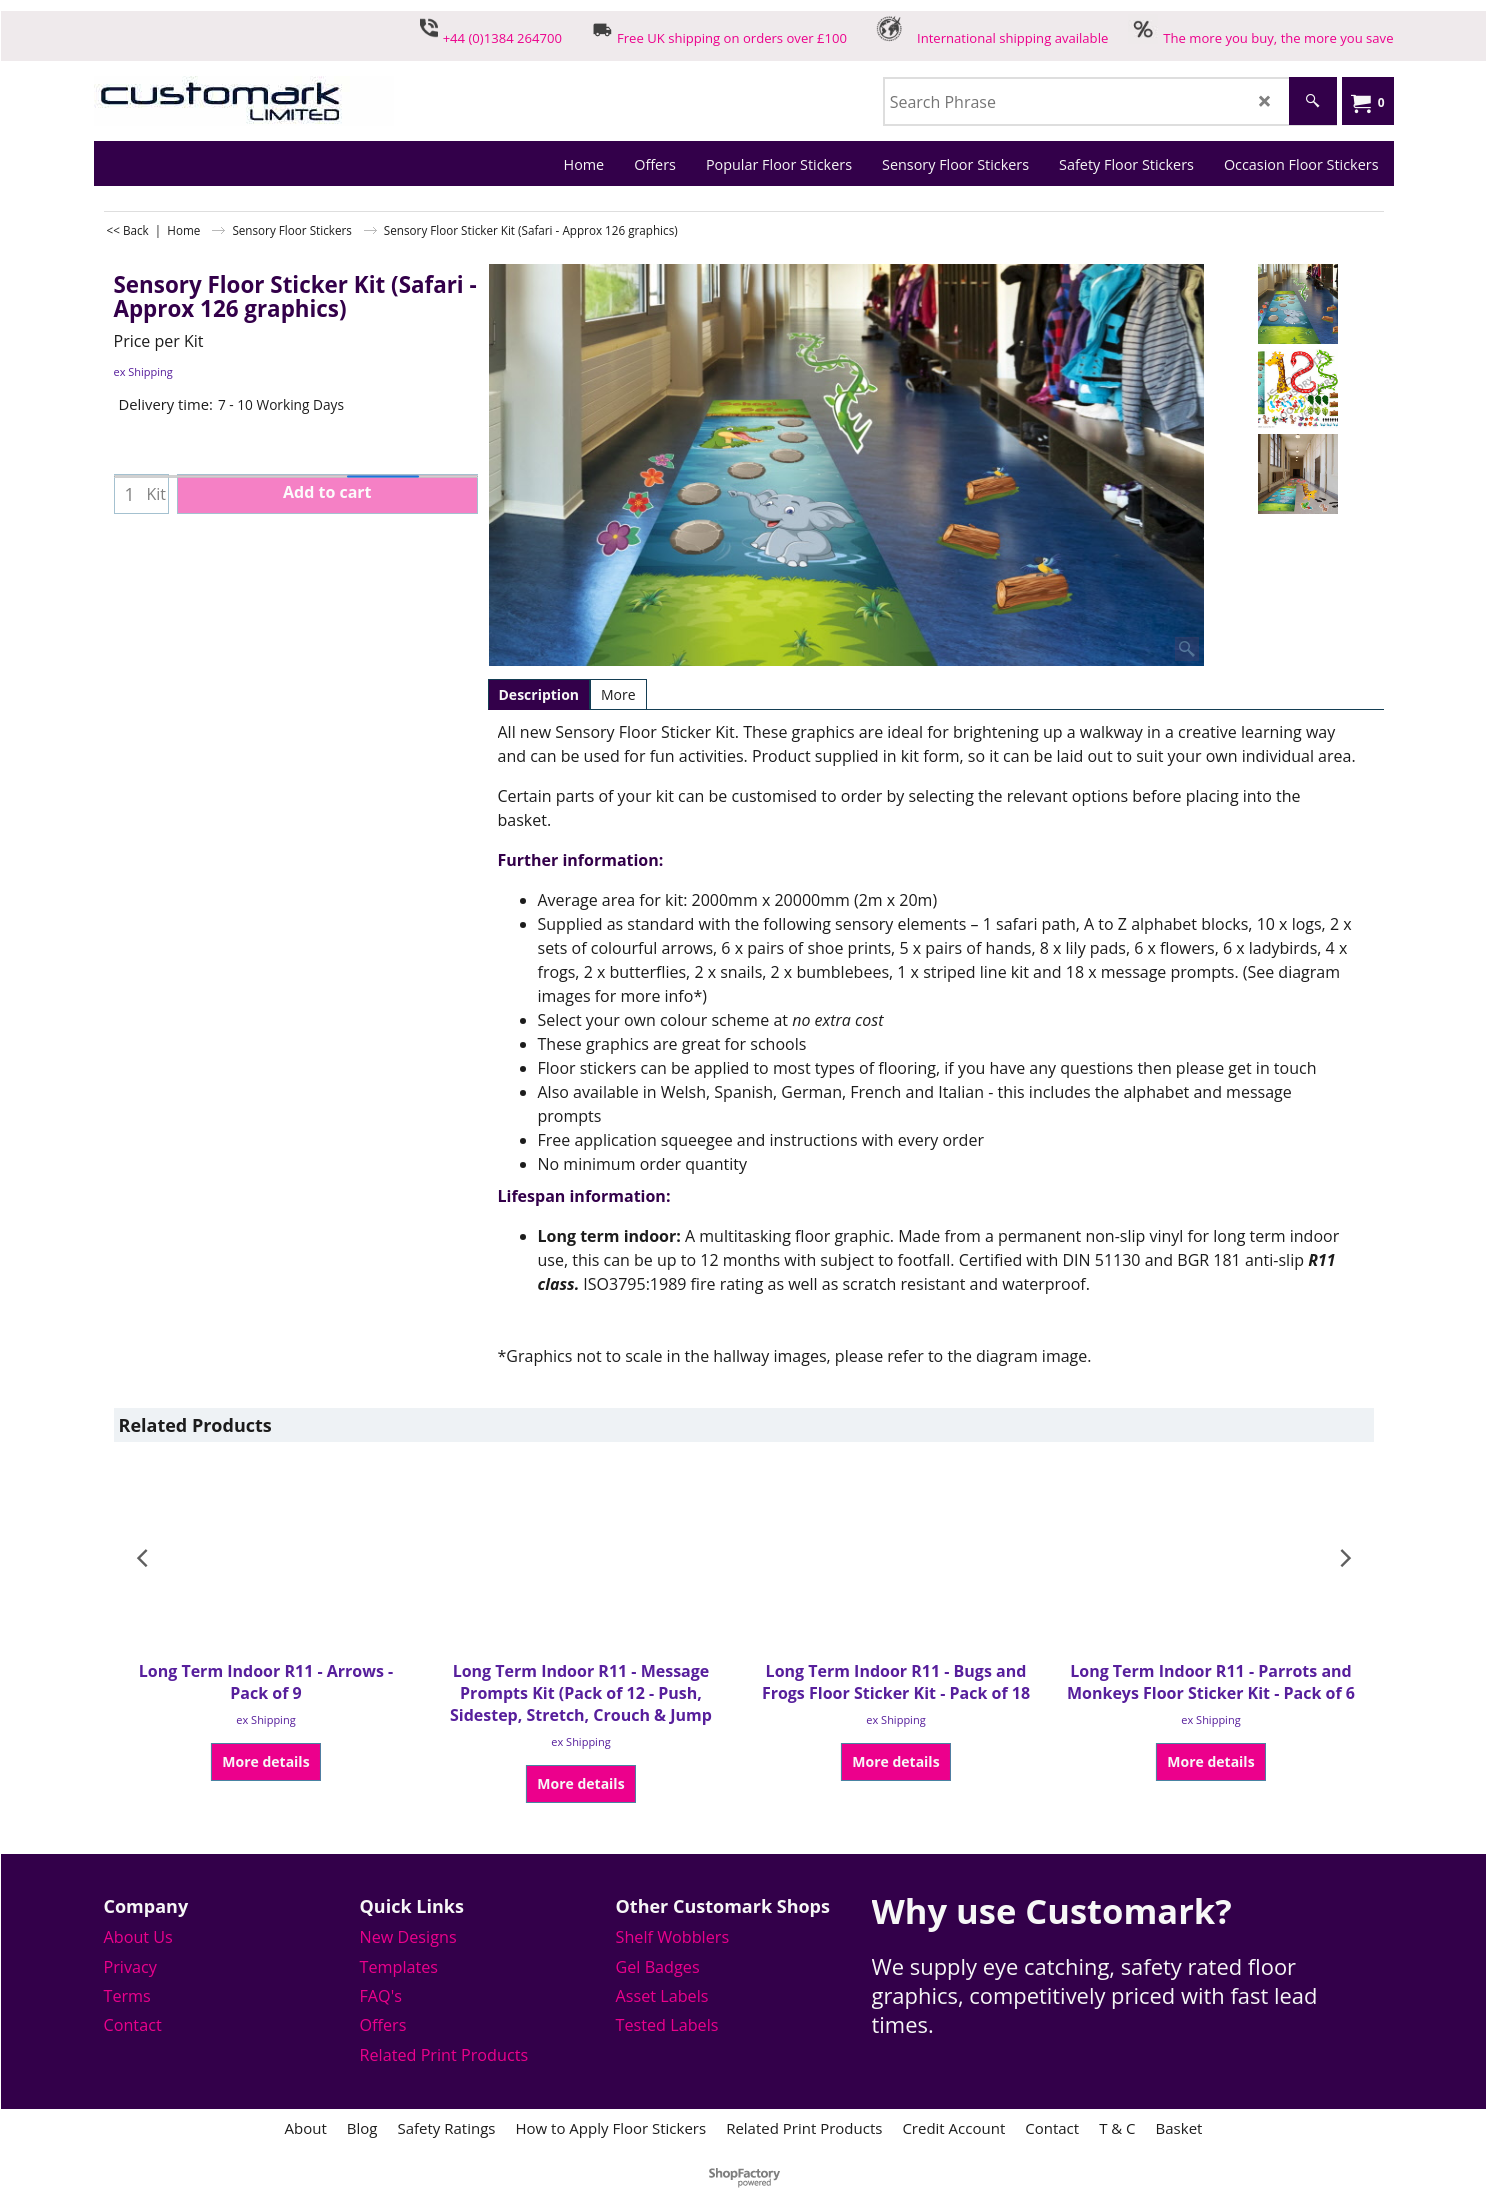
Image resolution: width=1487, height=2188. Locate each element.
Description (539, 694)
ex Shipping (143, 371)
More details (265, 1761)
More (618, 694)
